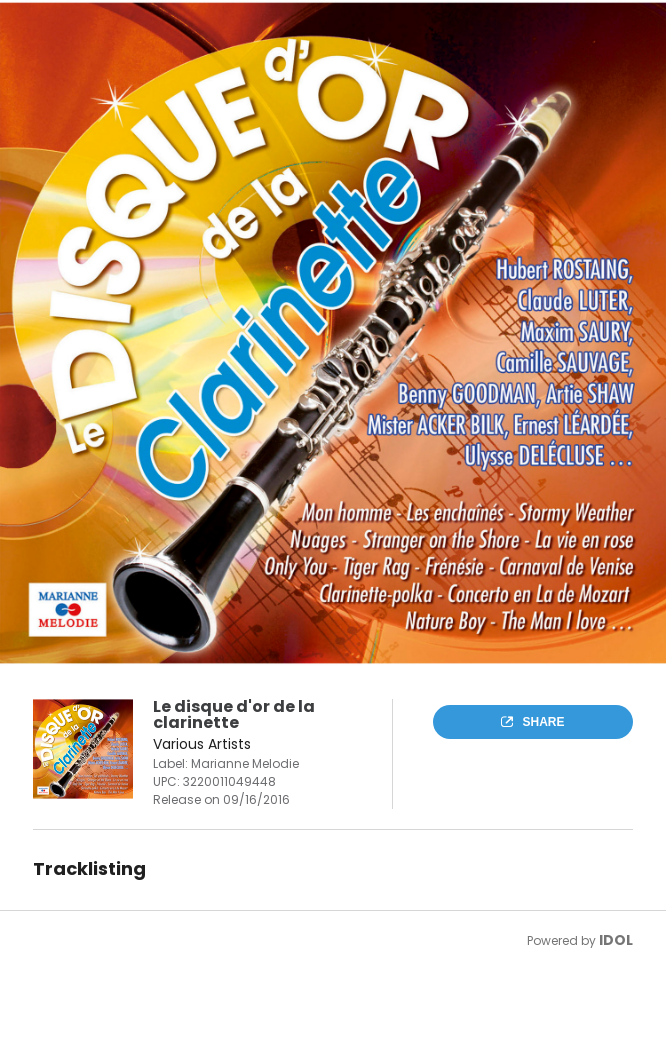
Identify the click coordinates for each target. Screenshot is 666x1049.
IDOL (616, 940)
